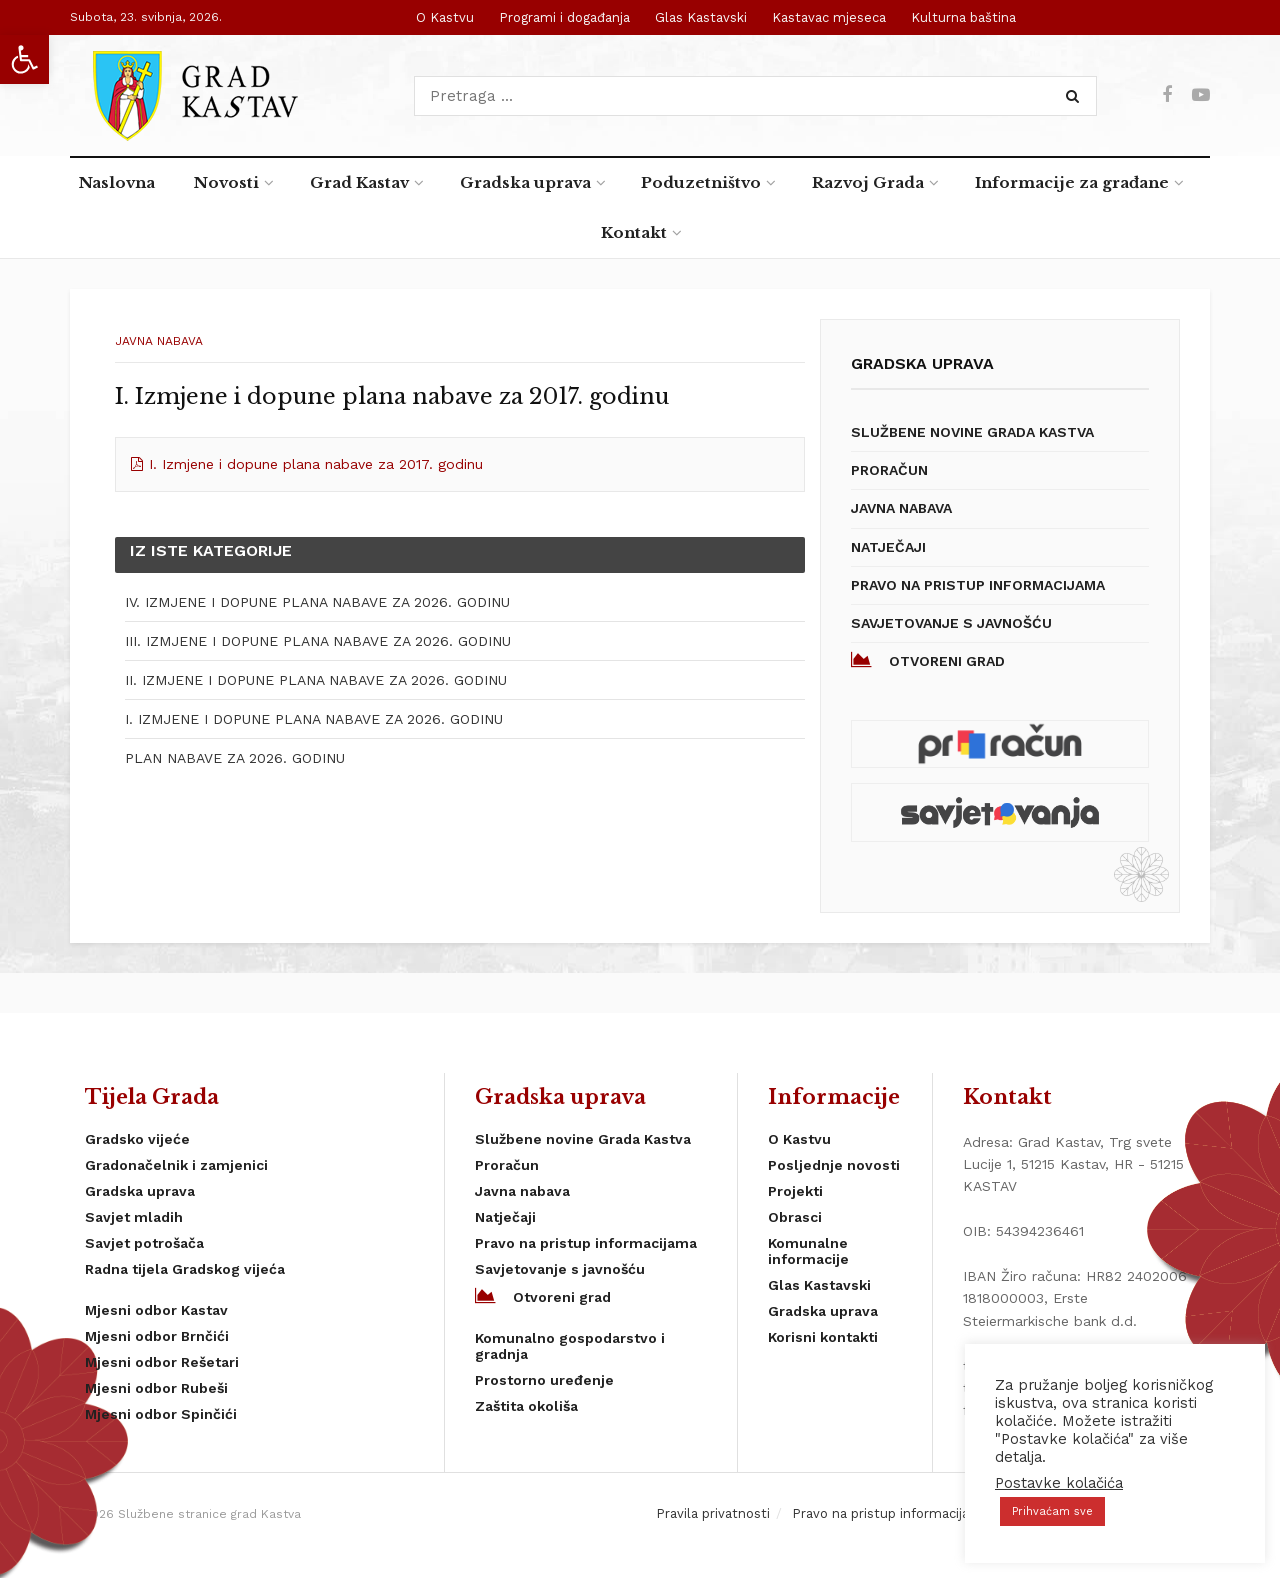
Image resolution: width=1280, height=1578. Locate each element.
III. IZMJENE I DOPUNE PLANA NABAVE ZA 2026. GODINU (318, 641)
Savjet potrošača (144, 1243)
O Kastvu (445, 17)
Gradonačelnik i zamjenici (176, 1165)
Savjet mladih (134, 1217)
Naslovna (117, 182)
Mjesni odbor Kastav (156, 1310)
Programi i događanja (564, 17)
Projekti (795, 1191)
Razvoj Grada (868, 182)
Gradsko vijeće (137, 1139)
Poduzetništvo (701, 182)
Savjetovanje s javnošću (951, 623)
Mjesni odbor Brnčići (157, 1336)
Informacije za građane (1072, 182)
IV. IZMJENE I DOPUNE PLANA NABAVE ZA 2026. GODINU (317, 602)
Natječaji (888, 547)
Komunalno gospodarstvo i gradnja (570, 1346)
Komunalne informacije (808, 1251)
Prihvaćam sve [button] (1052, 1511)
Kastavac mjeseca (829, 17)
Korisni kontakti (823, 1337)
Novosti (226, 182)
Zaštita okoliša (526, 1406)
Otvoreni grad (928, 660)
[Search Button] (1076, 96)
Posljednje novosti (834, 1165)
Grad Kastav (359, 182)
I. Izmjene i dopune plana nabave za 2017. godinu (316, 464)
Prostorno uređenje (544, 1380)
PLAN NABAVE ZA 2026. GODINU (235, 758)
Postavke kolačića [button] (1059, 1483)
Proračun (889, 470)
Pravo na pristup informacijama (978, 585)
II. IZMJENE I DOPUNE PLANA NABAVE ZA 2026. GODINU (316, 680)
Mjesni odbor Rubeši (156, 1388)
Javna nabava (159, 341)
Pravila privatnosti (713, 1513)
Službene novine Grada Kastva (972, 432)
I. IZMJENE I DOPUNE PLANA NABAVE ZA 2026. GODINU (314, 719)
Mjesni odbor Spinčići (161, 1414)
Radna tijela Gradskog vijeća (185, 1269)
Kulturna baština (963, 17)
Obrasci (795, 1217)
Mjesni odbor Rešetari (162, 1362)
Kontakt (634, 232)
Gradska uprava (525, 182)
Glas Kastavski (701, 17)
